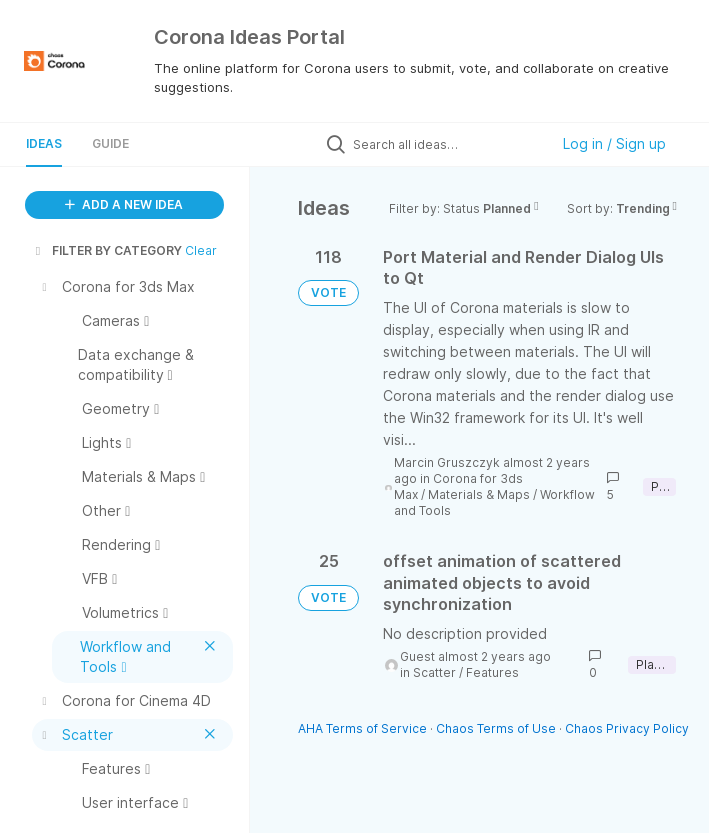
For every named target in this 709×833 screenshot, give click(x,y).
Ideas (44, 143)
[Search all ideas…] (446, 144)
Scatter (434, 672)
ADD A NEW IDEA (124, 204)
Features (492, 672)
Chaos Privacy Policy (627, 728)
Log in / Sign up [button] (614, 143)
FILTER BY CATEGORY (107, 250)
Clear (201, 250)
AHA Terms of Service (364, 728)
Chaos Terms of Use (496, 728)
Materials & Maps (479, 494)
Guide (110, 143)
